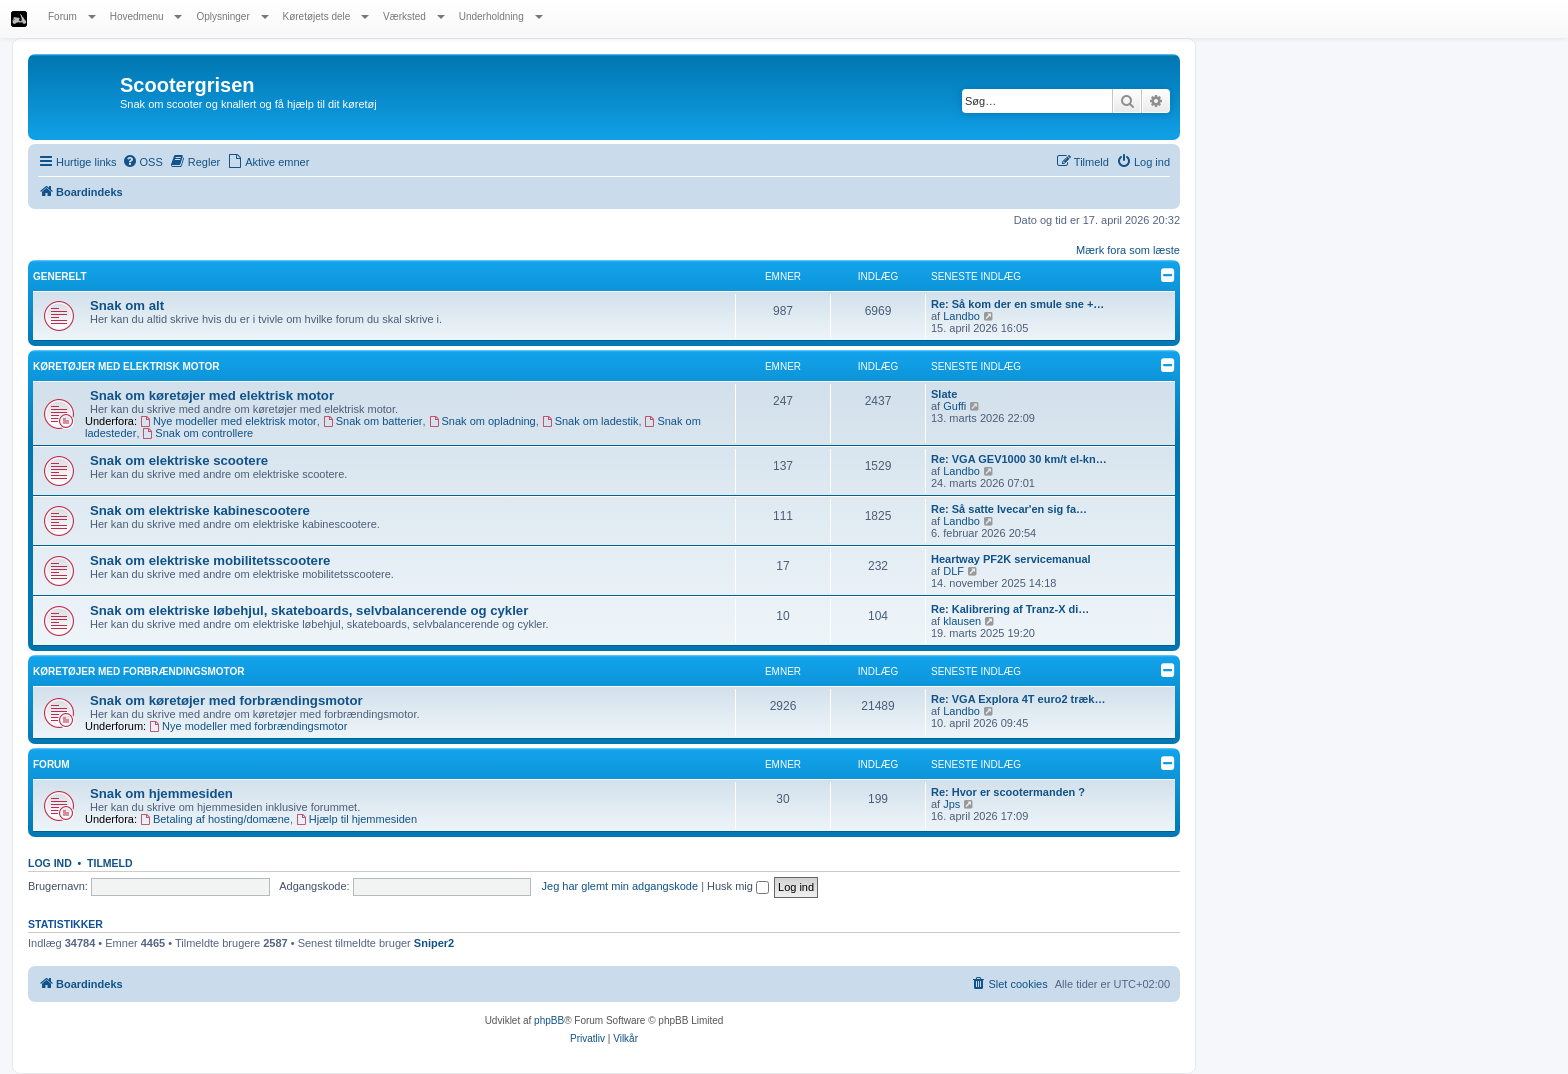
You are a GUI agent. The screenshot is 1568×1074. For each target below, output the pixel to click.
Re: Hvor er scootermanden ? (1008, 792)
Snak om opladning (482, 421)
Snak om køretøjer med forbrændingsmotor (226, 700)
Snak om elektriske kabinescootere (200, 510)
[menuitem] (142, 162)
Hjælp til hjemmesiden (356, 819)
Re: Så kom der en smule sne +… (1017, 304)
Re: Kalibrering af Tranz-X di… (1010, 609)
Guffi (954, 406)
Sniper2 (434, 943)
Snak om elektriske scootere (179, 460)
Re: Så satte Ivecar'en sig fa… (1009, 509)
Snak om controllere (198, 433)
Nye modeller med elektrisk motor (228, 421)
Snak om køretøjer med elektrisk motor (212, 395)
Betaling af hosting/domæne (215, 819)
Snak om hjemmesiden (161, 793)
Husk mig (738, 886)
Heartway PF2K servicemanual (1011, 559)
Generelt (60, 276)
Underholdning (501, 16)
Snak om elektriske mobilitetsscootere (210, 560)
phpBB (549, 1020)
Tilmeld (110, 863)
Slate (944, 394)
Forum (72, 16)
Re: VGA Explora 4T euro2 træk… (1018, 699)
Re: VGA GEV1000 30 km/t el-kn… (1019, 459)
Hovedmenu (146, 16)
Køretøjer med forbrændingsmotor (139, 671)
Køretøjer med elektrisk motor (126, 366)
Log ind (50, 863)
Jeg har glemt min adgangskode (620, 886)
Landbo (961, 316)
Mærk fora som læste (1128, 250)
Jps (951, 804)
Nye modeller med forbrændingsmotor (248, 726)
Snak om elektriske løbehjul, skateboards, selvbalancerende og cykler (309, 610)
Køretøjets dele (326, 16)
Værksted (414, 16)
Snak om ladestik (590, 421)
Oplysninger (232, 16)
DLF (953, 571)
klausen (962, 621)
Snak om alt (127, 305)
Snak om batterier (373, 421)
